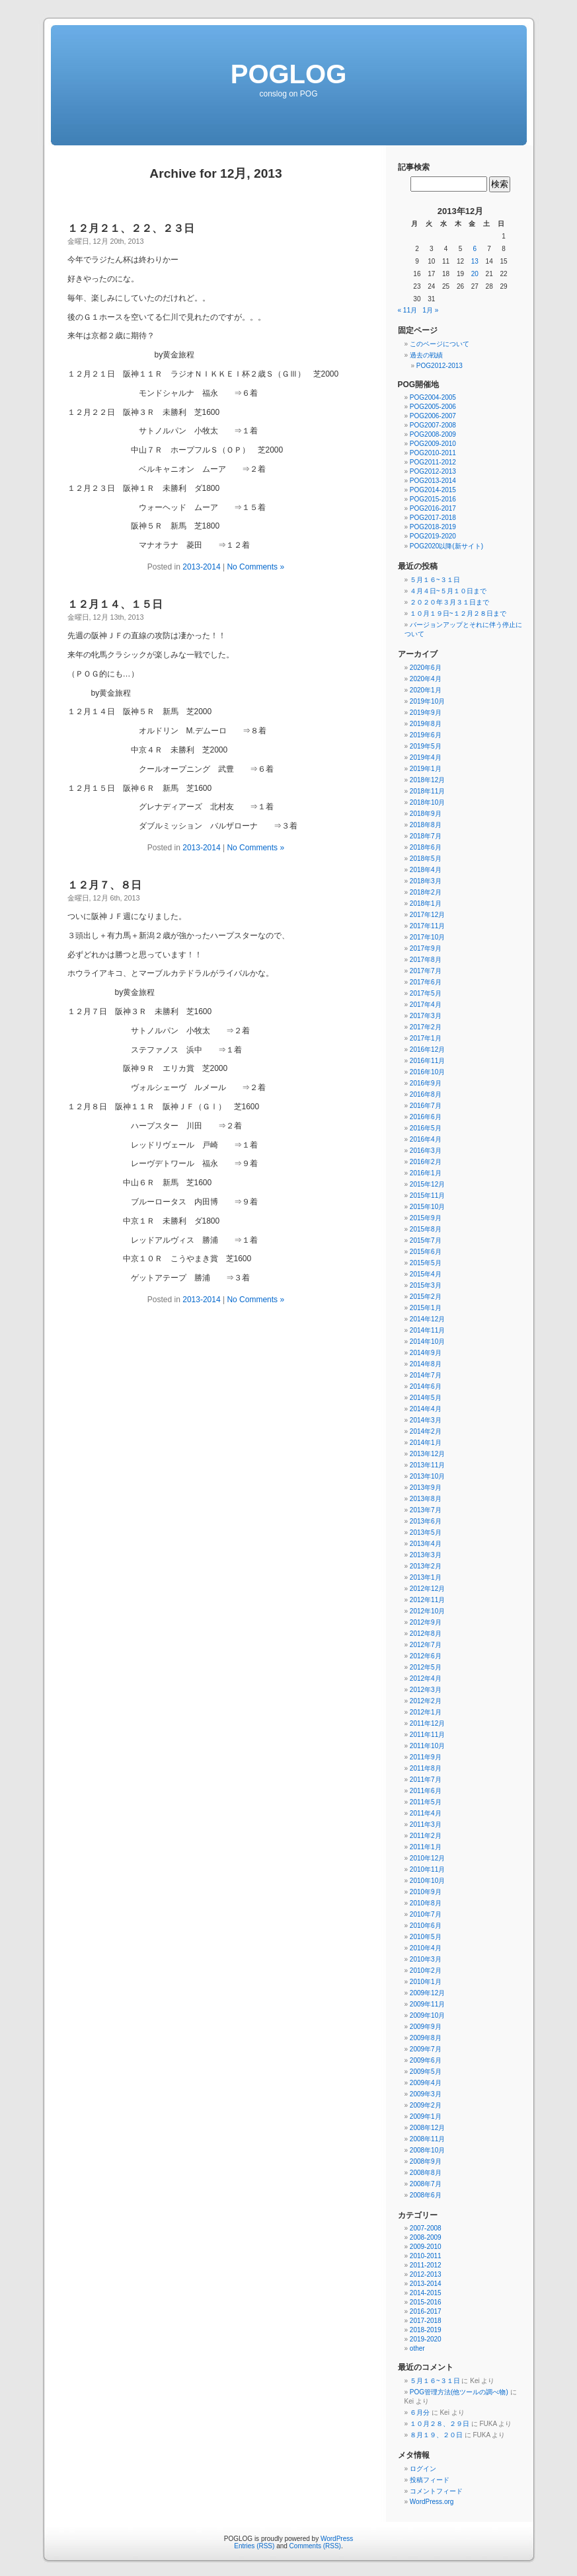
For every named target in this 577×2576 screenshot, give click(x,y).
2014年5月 (426, 1397)
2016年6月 (426, 1117)
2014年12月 (427, 1319)
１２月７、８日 (104, 885)
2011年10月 (427, 1745)
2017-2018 (426, 2320)
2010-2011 (426, 2256)
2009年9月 (426, 2026)
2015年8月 (426, 1229)
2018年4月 (426, 869)
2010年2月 (426, 1970)
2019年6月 (426, 735)
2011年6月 (426, 1790)
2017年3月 (426, 1015)
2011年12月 (427, 1723)
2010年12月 (427, 1858)
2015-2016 (426, 2302)
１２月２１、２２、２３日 (130, 228)
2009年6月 (426, 2060)
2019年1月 (426, 768)
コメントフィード (436, 2491)
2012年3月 (426, 1689)
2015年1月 (426, 1307)
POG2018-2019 (433, 527)
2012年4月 (426, 1678)
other (417, 2348)
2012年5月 (426, 1667)
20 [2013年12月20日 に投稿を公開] (475, 273)
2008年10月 (427, 2150)
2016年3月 (426, 1150)
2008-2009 (426, 2237)
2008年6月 (426, 2195)
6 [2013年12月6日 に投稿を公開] (475, 248)
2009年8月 (426, 2038)
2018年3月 (426, 881)
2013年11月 (427, 1465)
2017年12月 (427, 914)
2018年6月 (426, 847)
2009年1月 (426, 2116)
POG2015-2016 (433, 499)
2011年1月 (426, 1847)
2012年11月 (427, 1599)
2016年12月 (427, 1049)
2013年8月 (426, 1498)
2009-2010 (426, 2246)
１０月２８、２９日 (439, 2423)
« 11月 (407, 310)
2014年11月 (427, 1330)
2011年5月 (426, 1802)
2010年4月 (426, 1948)
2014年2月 (426, 1431)
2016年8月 (426, 1094)
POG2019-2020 (433, 536)
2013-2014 (201, 566)
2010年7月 (426, 1914)
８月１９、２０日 (436, 2435)
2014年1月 (426, 1442)
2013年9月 (426, 1487)
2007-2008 (426, 2228)
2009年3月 (426, 2094)
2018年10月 (427, 802)
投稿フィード (429, 2480)
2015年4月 (426, 1274)
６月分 (420, 2412)
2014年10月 (427, 1341)
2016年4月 (426, 1139)
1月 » (430, 310)
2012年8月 (426, 1633)
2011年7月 (426, 1779)
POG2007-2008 (433, 425)
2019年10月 (427, 701)
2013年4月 (426, 1543)
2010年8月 (426, 1903)
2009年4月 (426, 2082)
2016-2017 (426, 2311)
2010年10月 (427, 1880)
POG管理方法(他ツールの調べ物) (459, 2392)
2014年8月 (426, 1364)
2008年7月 (426, 2184)
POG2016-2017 (433, 508)
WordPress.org (432, 2501)
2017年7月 (426, 971)
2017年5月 (426, 993)
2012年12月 (427, 1588)
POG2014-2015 (433, 490)
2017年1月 (426, 1038)
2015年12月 (427, 1184)
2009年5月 (426, 2071)
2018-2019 (426, 2330)
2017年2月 (426, 1027)
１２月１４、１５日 (115, 604)
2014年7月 (426, 1375)
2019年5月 (426, 746)
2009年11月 (427, 2004)
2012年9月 (426, 1622)
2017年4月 (426, 1004)
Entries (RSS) (254, 2546)
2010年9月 (426, 1891)
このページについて (439, 344)
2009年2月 (426, 2105)
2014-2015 (426, 2293)
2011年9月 (426, 1757)
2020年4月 (426, 678)
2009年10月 (427, 2015)
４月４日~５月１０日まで (448, 591)
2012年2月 (426, 1701)
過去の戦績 (426, 355)
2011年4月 (426, 1813)
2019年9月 (426, 712)
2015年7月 (426, 1240)
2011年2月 (426, 1835)
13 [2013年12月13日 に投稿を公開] (475, 261)
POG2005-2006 (433, 406)
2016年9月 (426, 1083)
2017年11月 (427, 926)
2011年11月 (427, 1734)
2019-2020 (426, 2339)
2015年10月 (427, 1206)
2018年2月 (426, 892)
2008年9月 (426, 2161)
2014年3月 (426, 1420)
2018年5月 (426, 858)
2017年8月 (426, 959)
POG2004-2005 (433, 397)
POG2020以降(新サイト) (446, 546)
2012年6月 (426, 1656)
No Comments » (255, 566)
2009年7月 (426, 2049)
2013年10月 (427, 1476)
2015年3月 (426, 1285)
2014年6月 (426, 1386)
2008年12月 (427, 2127)
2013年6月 (426, 1521)
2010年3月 (426, 1959)
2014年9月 (426, 1352)
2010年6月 (426, 1925)
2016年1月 (426, 1173)
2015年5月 (426, 1263)
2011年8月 (426, 1768)
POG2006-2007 (433, 416)
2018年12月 (427, 780)
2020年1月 (426, 690)
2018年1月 (426, 903)
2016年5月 (426, 1128)
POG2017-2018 (433, 517)
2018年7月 (426, 836)
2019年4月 (426, 757)
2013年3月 (426, 1555)
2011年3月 (426, 1824)
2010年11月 (427, 1869)
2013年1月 (426, 1577)
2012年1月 (426, 1712)
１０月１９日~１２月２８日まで (458, 613)
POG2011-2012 (433, 462)
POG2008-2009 (433, 434)
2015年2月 (426, 1296)
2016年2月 (426, 1161)
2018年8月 (426, 824)
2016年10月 (427, 1072)
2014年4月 (426, 1409)
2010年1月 (426, 1981)
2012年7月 (426, 1644)
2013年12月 (427, 1453)
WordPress (337, 2538)
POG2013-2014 (433, 480)
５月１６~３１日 (435, 579)
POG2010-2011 (433, 453)
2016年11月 (427, 1060)
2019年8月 (426, 723)
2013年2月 (426, 1566)
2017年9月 (426, 948)
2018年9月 (426, 813)
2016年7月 (426, 1105)
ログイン (423, 2468)
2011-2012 (426, 2265)
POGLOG (289, 74)
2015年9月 (426, 1218)
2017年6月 (426, 982)
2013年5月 (426, 1532)
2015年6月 (426, 1251)
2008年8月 (426, 2172)
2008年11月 (427, 2139)
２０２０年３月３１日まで (449, 602)
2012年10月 (427, 1611)
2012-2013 (426, 2274)
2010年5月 (426, 1936)
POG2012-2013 (439, 365)
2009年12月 (427, 1993)
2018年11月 (427, 791)
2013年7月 (426, 1510)
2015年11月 (427, 1195)
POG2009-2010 (433, 443)
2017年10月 (427, 937)
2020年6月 (426, 667)
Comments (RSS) (315, 2546)
